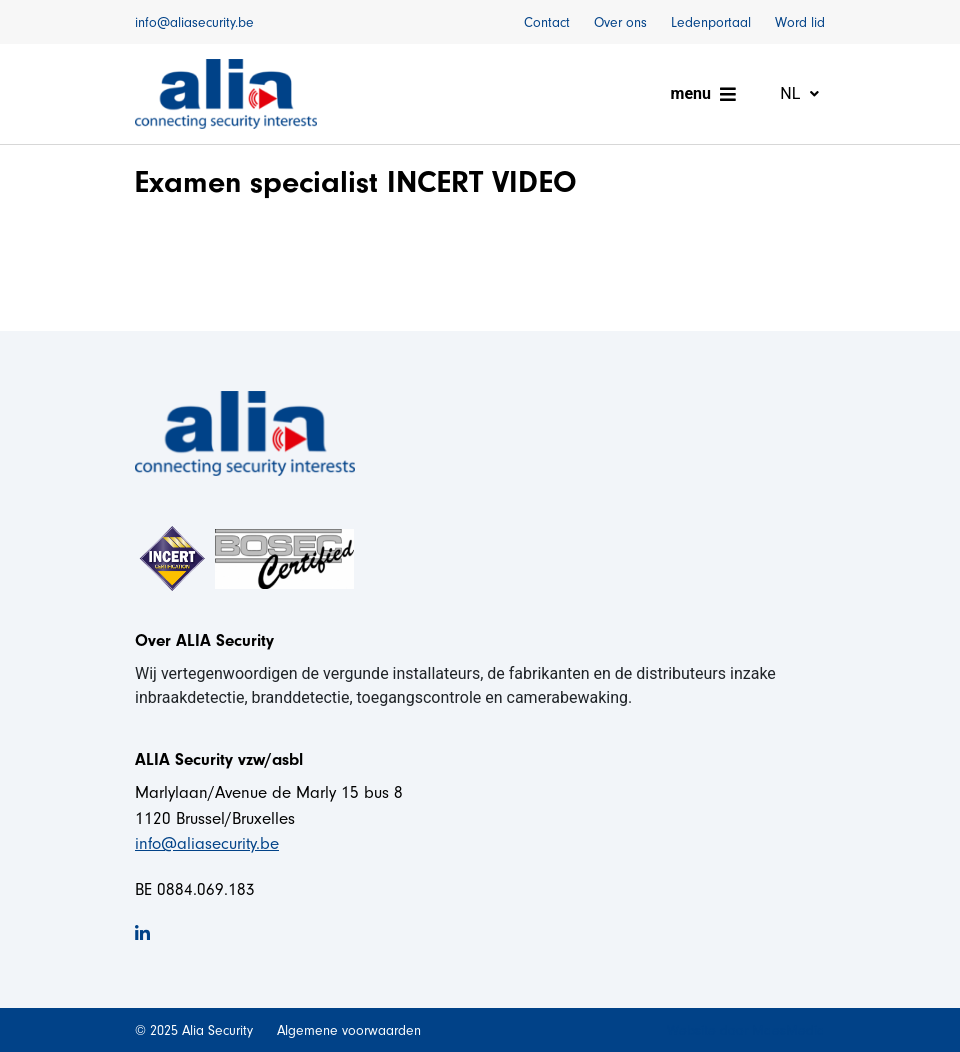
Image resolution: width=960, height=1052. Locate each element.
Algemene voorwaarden (349, 1030)
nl (792, 93)
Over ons (620, 22)
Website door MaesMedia (746, 1030)
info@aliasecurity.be (194, 22)
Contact (547, 22)
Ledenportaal (711, 22)
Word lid (800, 22)
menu (691, 93)
